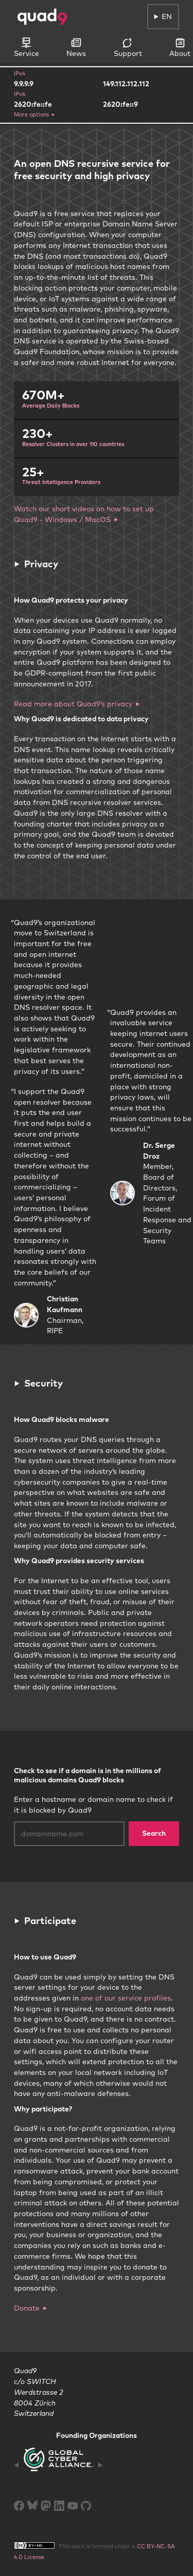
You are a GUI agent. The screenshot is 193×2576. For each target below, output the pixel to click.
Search (154, 1833)
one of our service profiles (126, 1998)
